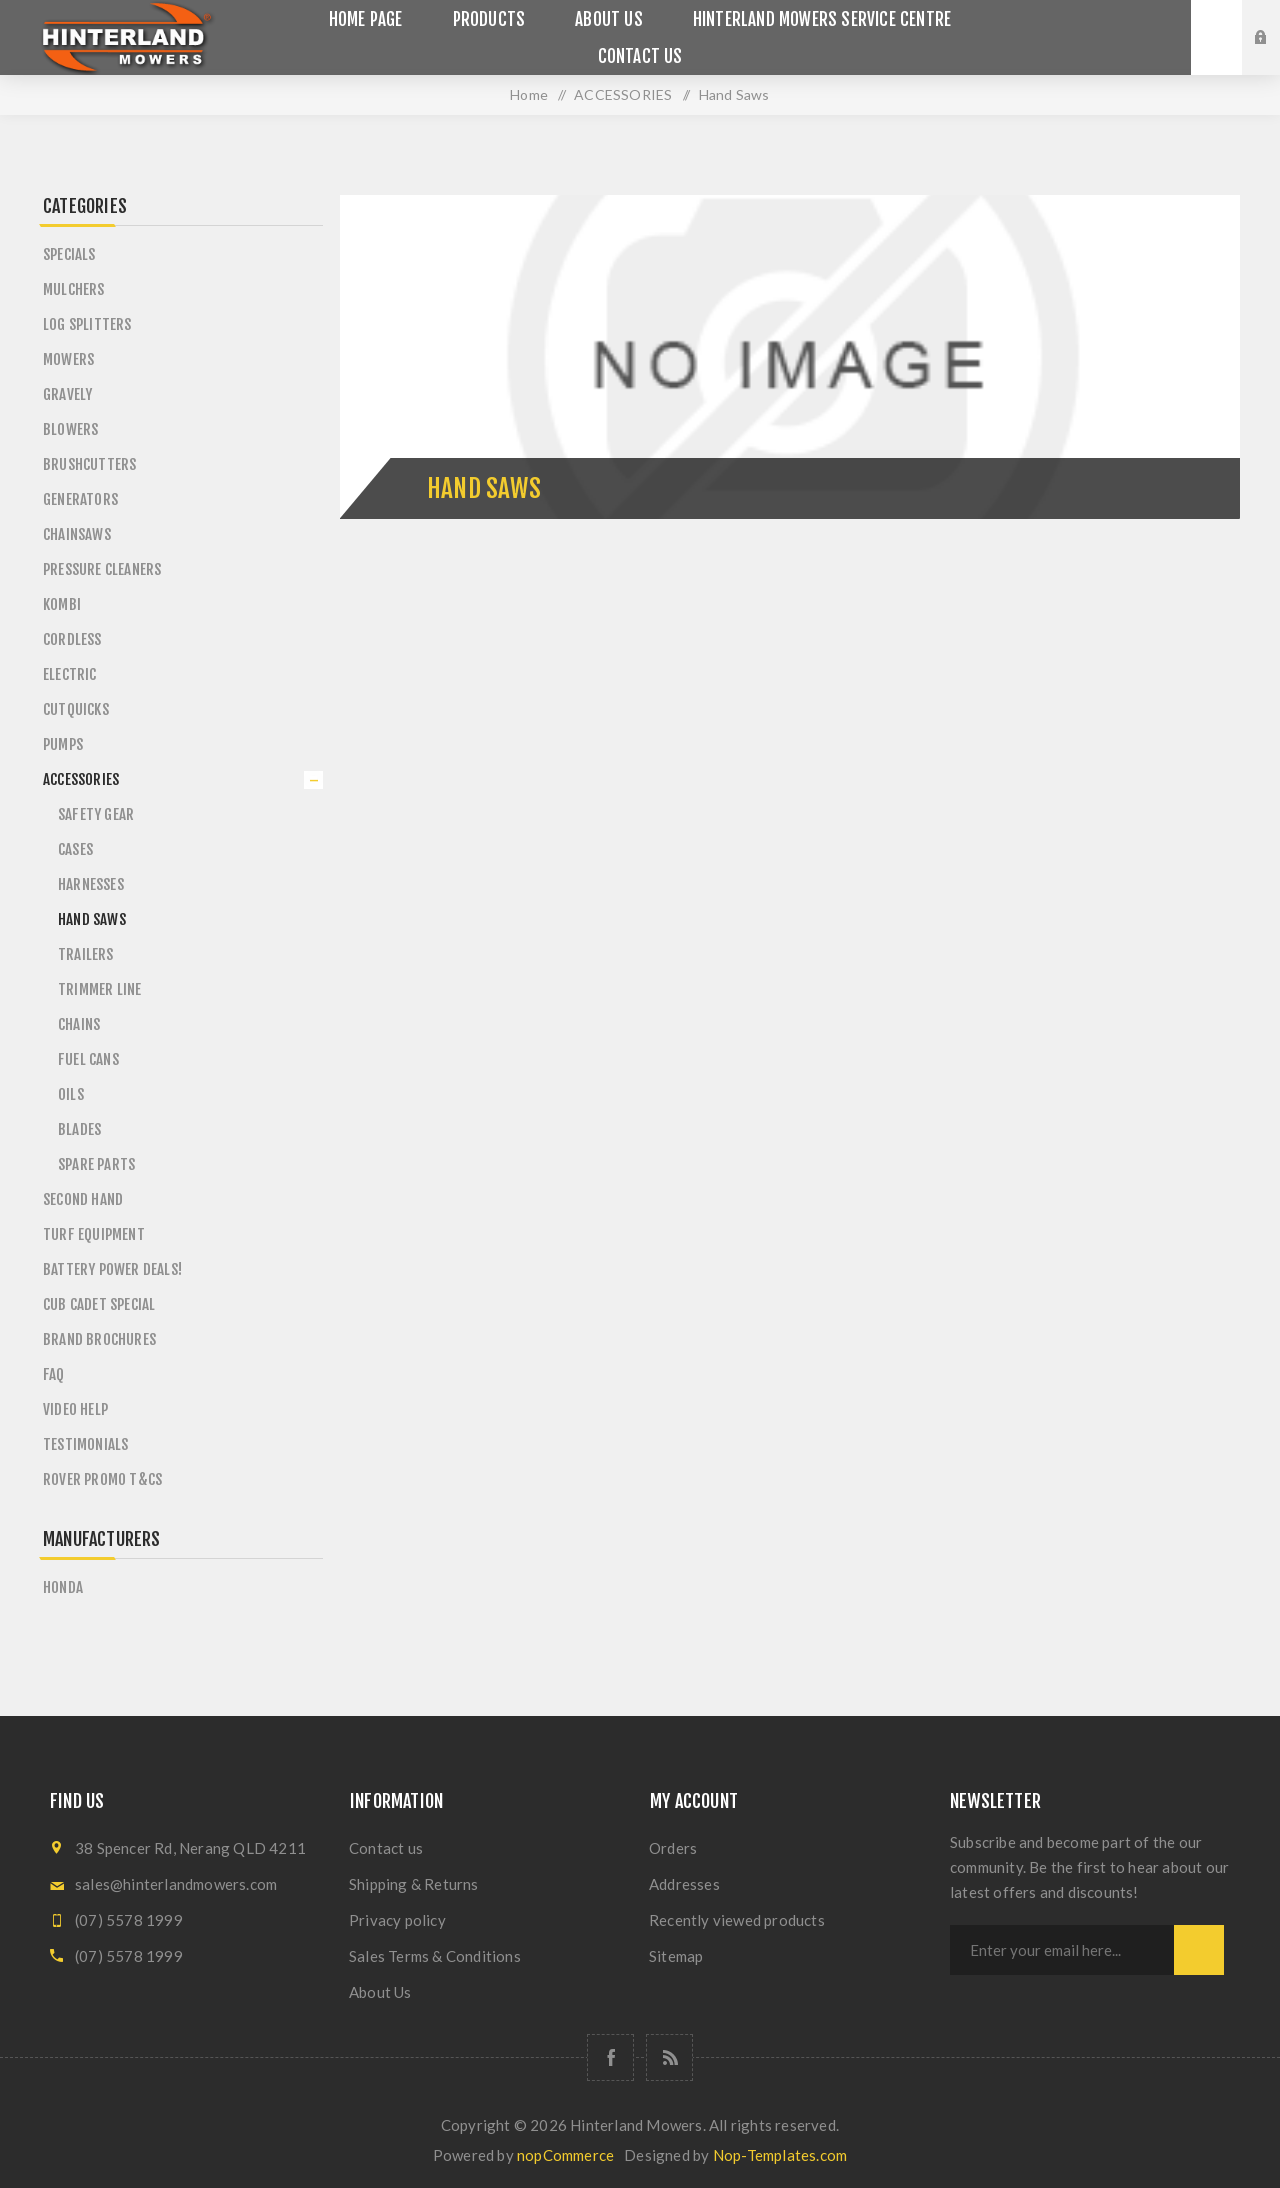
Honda (63, 1587)
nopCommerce (565, 2155)
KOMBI (62, 604)
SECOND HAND (83, 1199)
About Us (380, 1992)
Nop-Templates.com (780, 2155)
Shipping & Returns (414, 1884)
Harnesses (91, 884)
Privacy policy (397, 1920)
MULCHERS (74, 289)
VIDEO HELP (75, 1409)
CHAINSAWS (77, 534)
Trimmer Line (99, 989)
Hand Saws (92, 919)
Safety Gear (96, 814)
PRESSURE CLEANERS (102, 569)
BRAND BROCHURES (99, 1339)
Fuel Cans (88, 1059)
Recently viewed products (737, 1920)
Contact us (386, 1848)
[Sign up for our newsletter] (1062, 1950)
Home (529, 94)
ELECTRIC (70, 674)
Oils (71, 1094)
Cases (75, 849)
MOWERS (68, 359)
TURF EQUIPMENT (94, 1234)
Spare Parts (96, 1164)
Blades (79, 1129)
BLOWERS (70, 429)
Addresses (684, 1884)
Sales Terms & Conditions (435, 1956)
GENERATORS (80, 499)
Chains (79, 1024)
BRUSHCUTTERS (89, 464)
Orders (673, 1848)
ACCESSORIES (81, 779)
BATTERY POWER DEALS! (112, 1269)
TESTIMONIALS (85, 1444)
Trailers (86, 954)
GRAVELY (67, 394)
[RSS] (669, 2057)
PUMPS (63, 744)
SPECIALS (69, 254)
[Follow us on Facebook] (610, 2057)
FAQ (54, 1374)
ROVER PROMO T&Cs (102, 1479)
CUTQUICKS (76, 709)
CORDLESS (72, 639)
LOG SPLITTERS (87, 324)
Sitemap (676, 1956)
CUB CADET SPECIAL (99, 1304)
